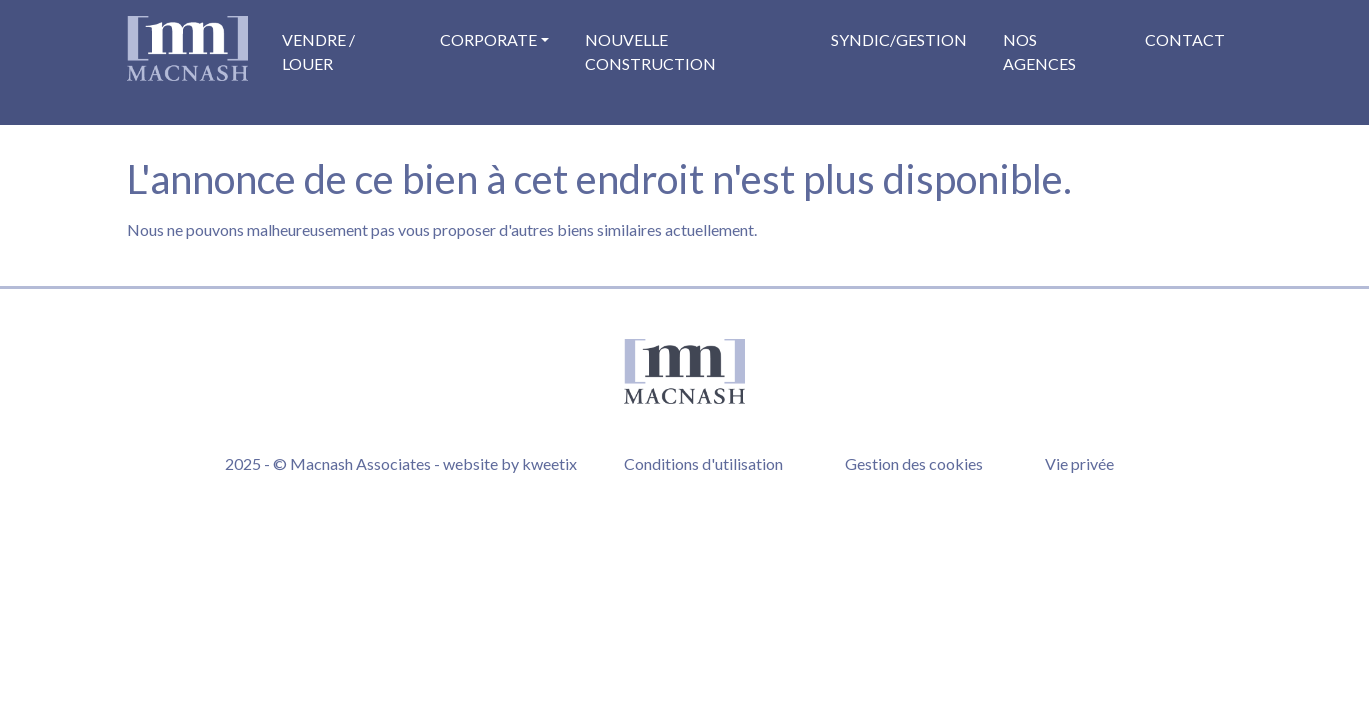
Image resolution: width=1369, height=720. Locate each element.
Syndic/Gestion (899, 39)
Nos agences (1039, 51)
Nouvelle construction (650, 51)
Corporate (488, 39)
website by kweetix (510, 463)
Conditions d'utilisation (703, 463)
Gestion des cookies (914, 463)
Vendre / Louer (318, 51)
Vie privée (1079, 463)
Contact (1185, 39)
